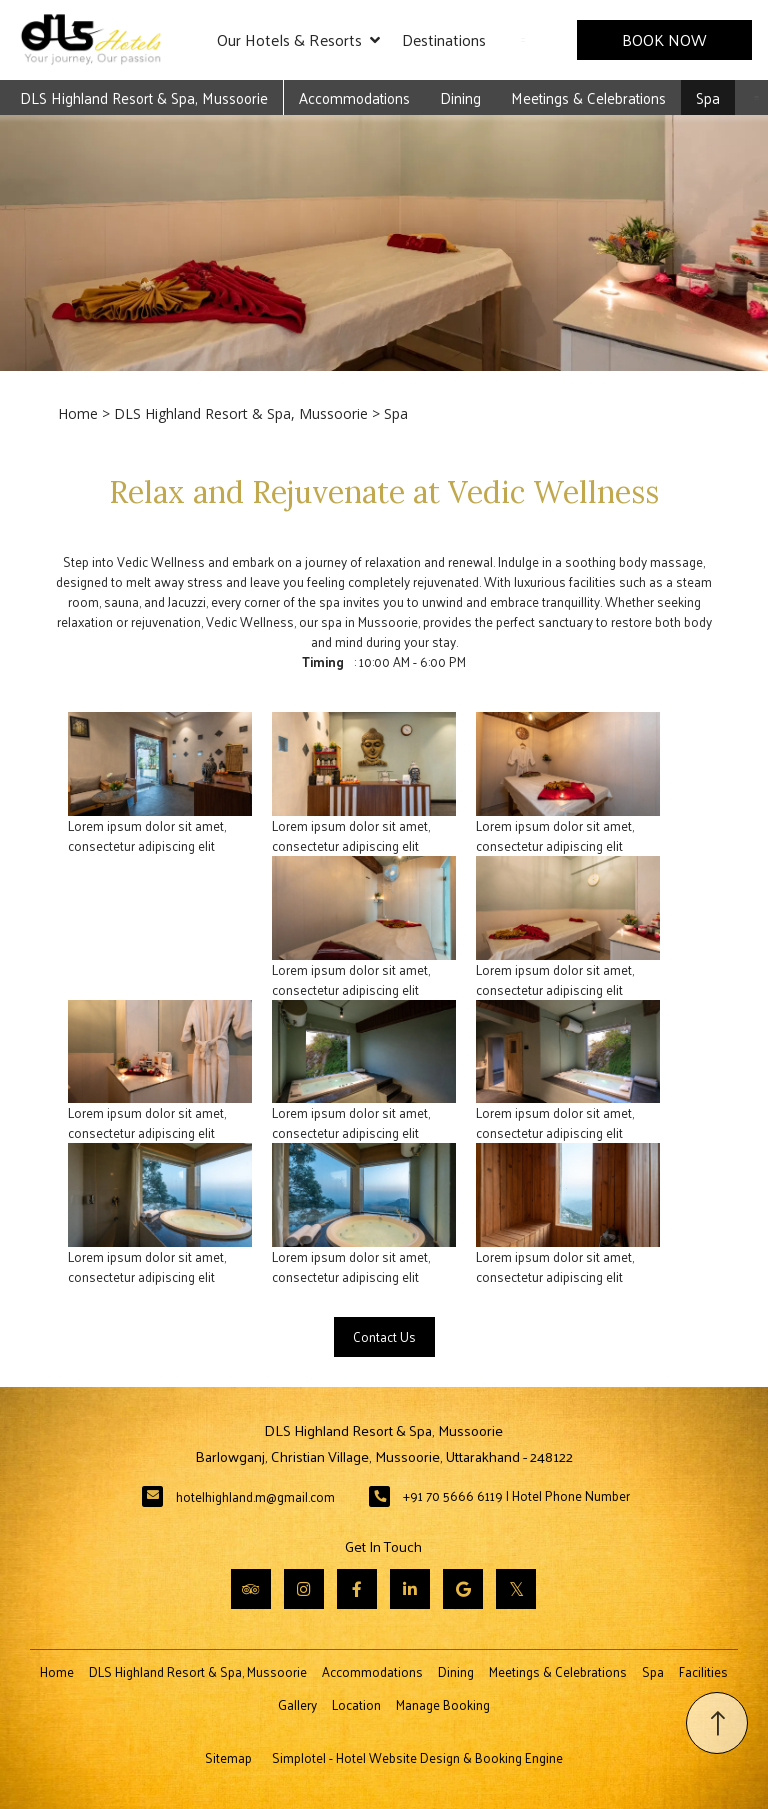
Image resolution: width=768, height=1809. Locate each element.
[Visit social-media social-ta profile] (251, 1589)
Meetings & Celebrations (588, 97)
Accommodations (354, 97)
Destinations (444, 39)
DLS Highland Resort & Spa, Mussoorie (144, 97)
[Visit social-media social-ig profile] (304, 1589)
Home (78, 413)
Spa (708, 97)
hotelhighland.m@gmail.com (255, 1496)
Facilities (703, 1671)
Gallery (297, 1704)
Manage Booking (443, 1704)
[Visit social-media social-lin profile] (410, 1589)
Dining (460, 97)
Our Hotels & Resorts (298, 40)
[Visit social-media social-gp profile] (463, 1589)
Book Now (664, 39)
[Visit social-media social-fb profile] (357, 1589)
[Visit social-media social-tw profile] (516, 1589)
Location (356, 1704)
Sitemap (228, 1757)
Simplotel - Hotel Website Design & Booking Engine (417, 1757)
